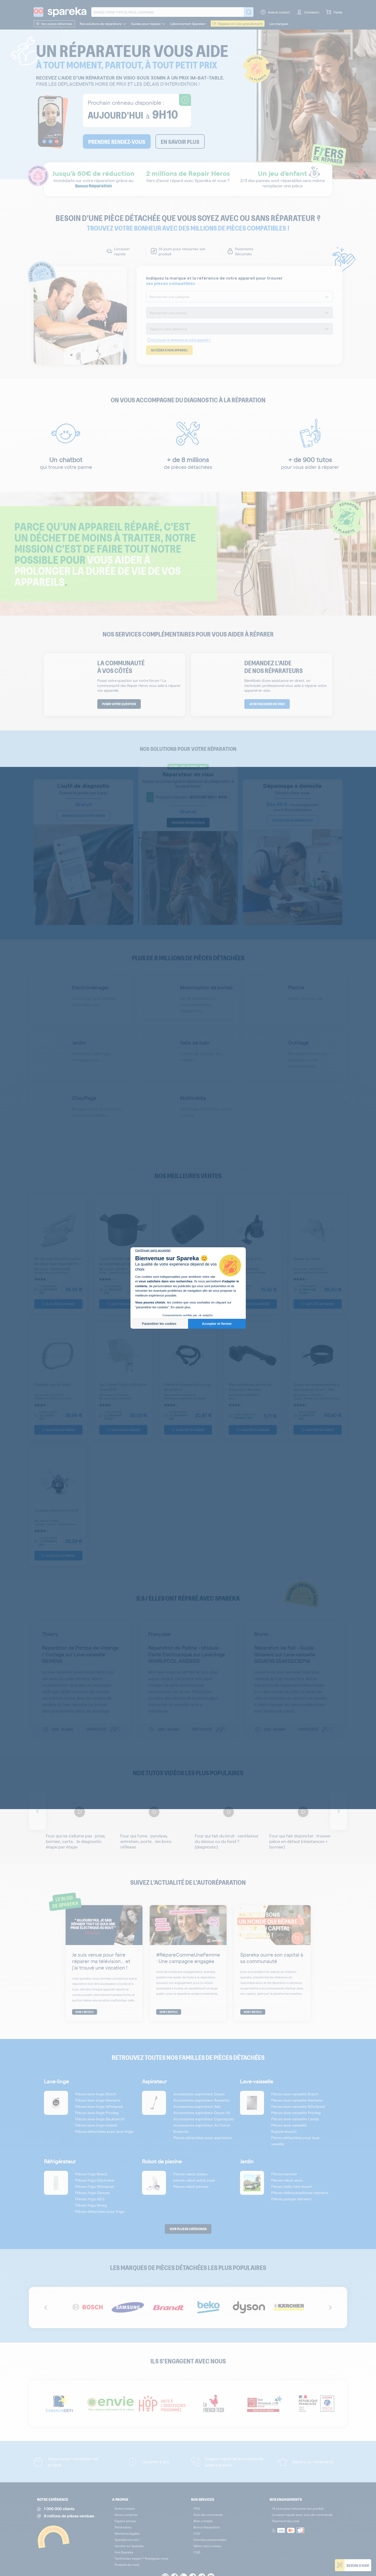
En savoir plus (180, 1307)
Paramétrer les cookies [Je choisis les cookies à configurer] (159, 1324)
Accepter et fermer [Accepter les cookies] (217, 1324)
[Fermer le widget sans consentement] (153, 1250)
